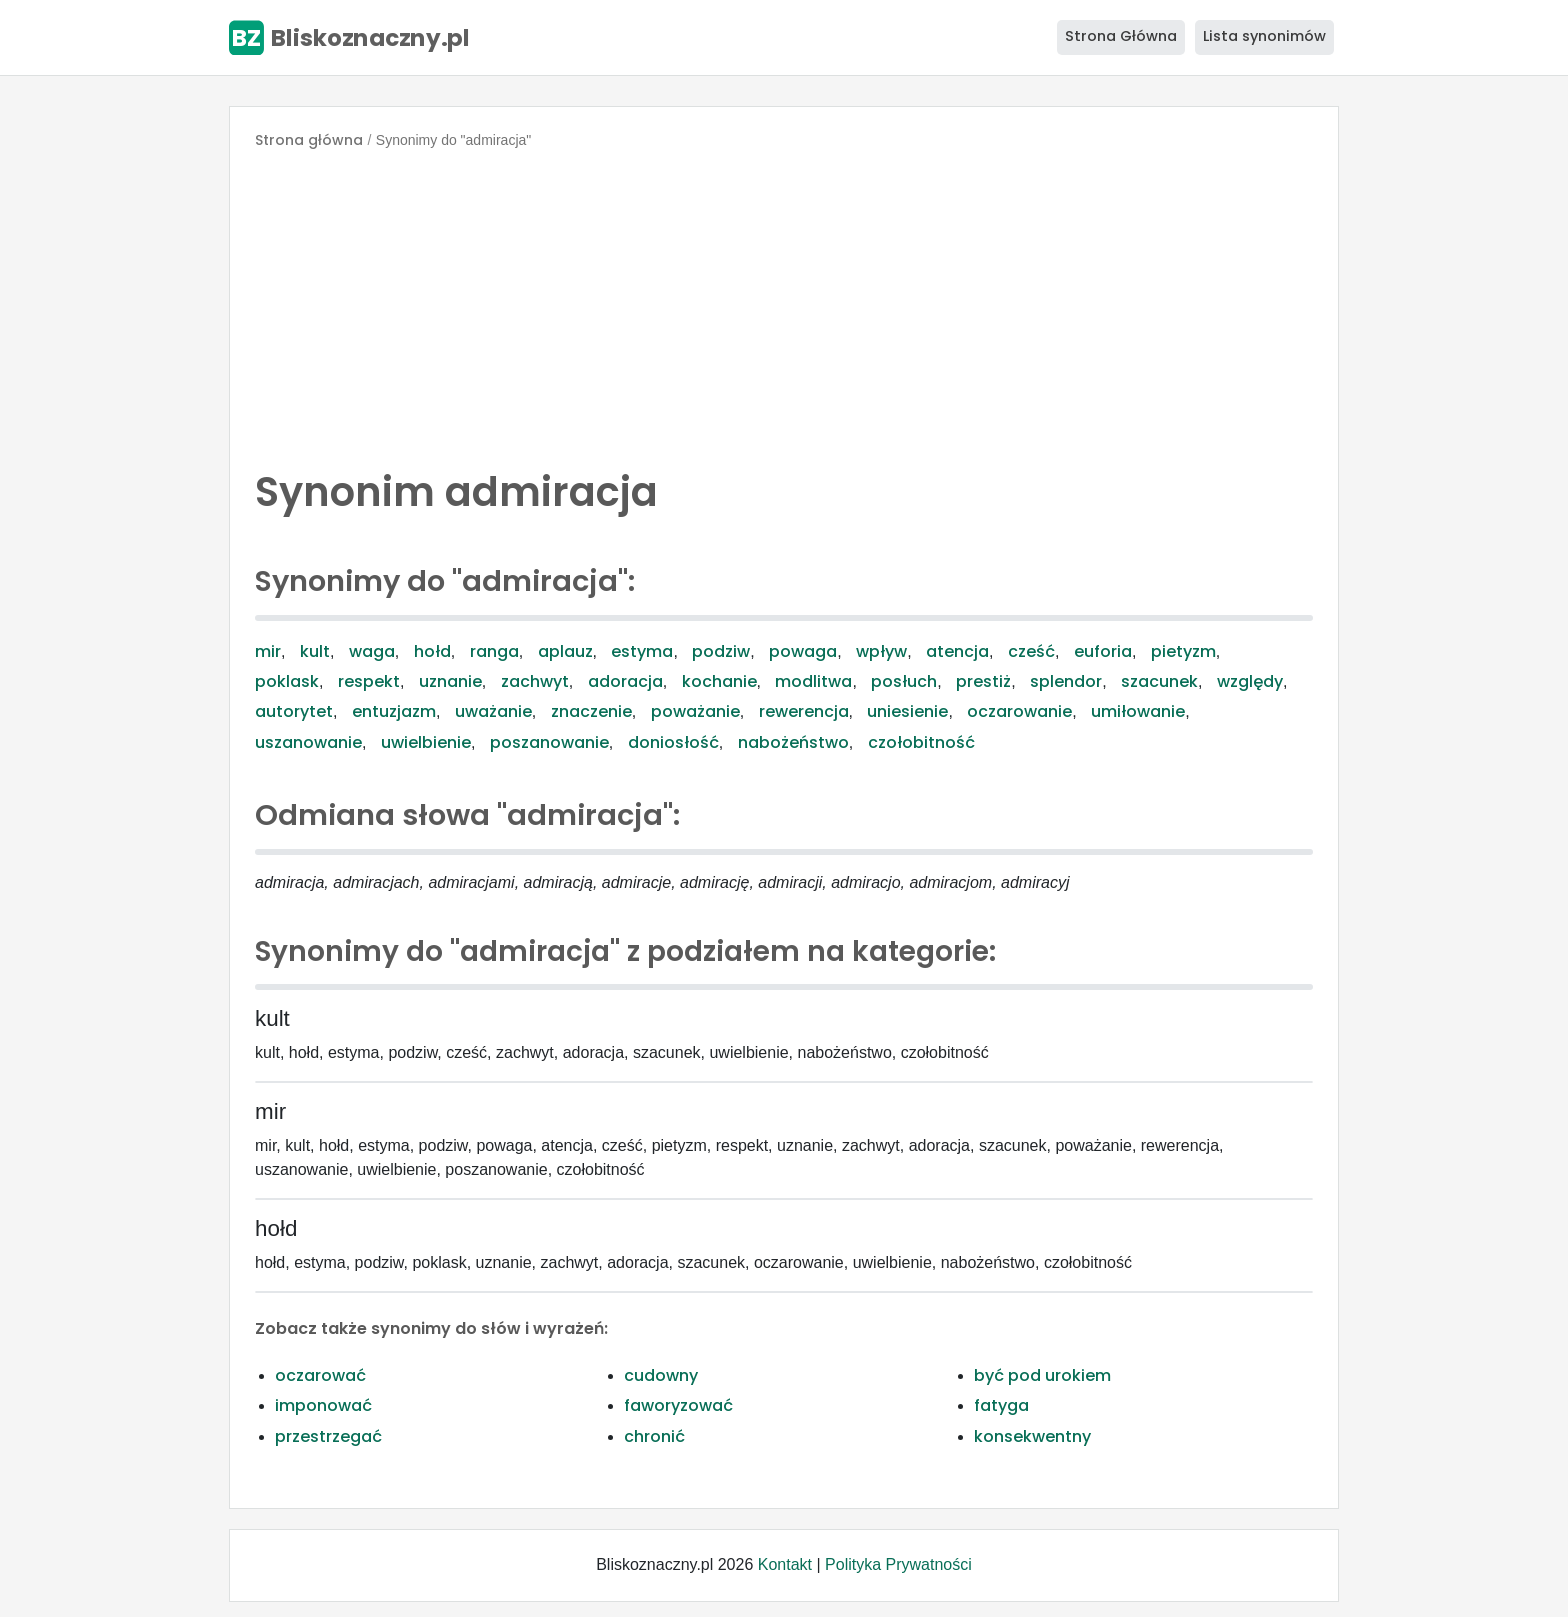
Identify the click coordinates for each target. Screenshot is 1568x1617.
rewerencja (804, 711)
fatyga (1001, 1405)
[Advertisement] (784, 304)
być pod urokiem (1042, 1375)
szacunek (1159, 681)
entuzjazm (394, 711)
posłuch (904, 681)
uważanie (493, 711)
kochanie (719, 681)
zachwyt (535, 681)
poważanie (695, 711)
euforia (1103, 651)
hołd (432, 651)
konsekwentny (1032, 1436)
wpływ (881, 651)
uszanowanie (308, 742)
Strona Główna (1121, 36)
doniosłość (673, 742)
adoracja (625, 681)
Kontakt (785, 1564)
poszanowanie (549, 742)
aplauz (565, 651)
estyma (642, 651)
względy (1250, 681)
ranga (494, 651)
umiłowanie (1138, 711)
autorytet (294, 711)
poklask (287, 681)
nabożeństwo (793, 742)
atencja (957, 651)
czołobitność (921, 742)
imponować (323, 1405)
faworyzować (678, 1405)
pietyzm (1183, 651)
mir (268, 651)
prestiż (983, 681)
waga (372, 651)
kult (315, 651)
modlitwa (813, 681)
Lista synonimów (1264, 36)
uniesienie (907, 711)
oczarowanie (1019, 711)
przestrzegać (328, 1436)
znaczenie (591, 711)
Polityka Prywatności (898, 1564)
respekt (369, 681)
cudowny (661, 1375)
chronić (654, 1436)
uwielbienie (426, 742)
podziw (721, 651)
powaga (803, 651)
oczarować (320, 1375)
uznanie (450, 681)
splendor (1066, 681)
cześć (1031, 651)
